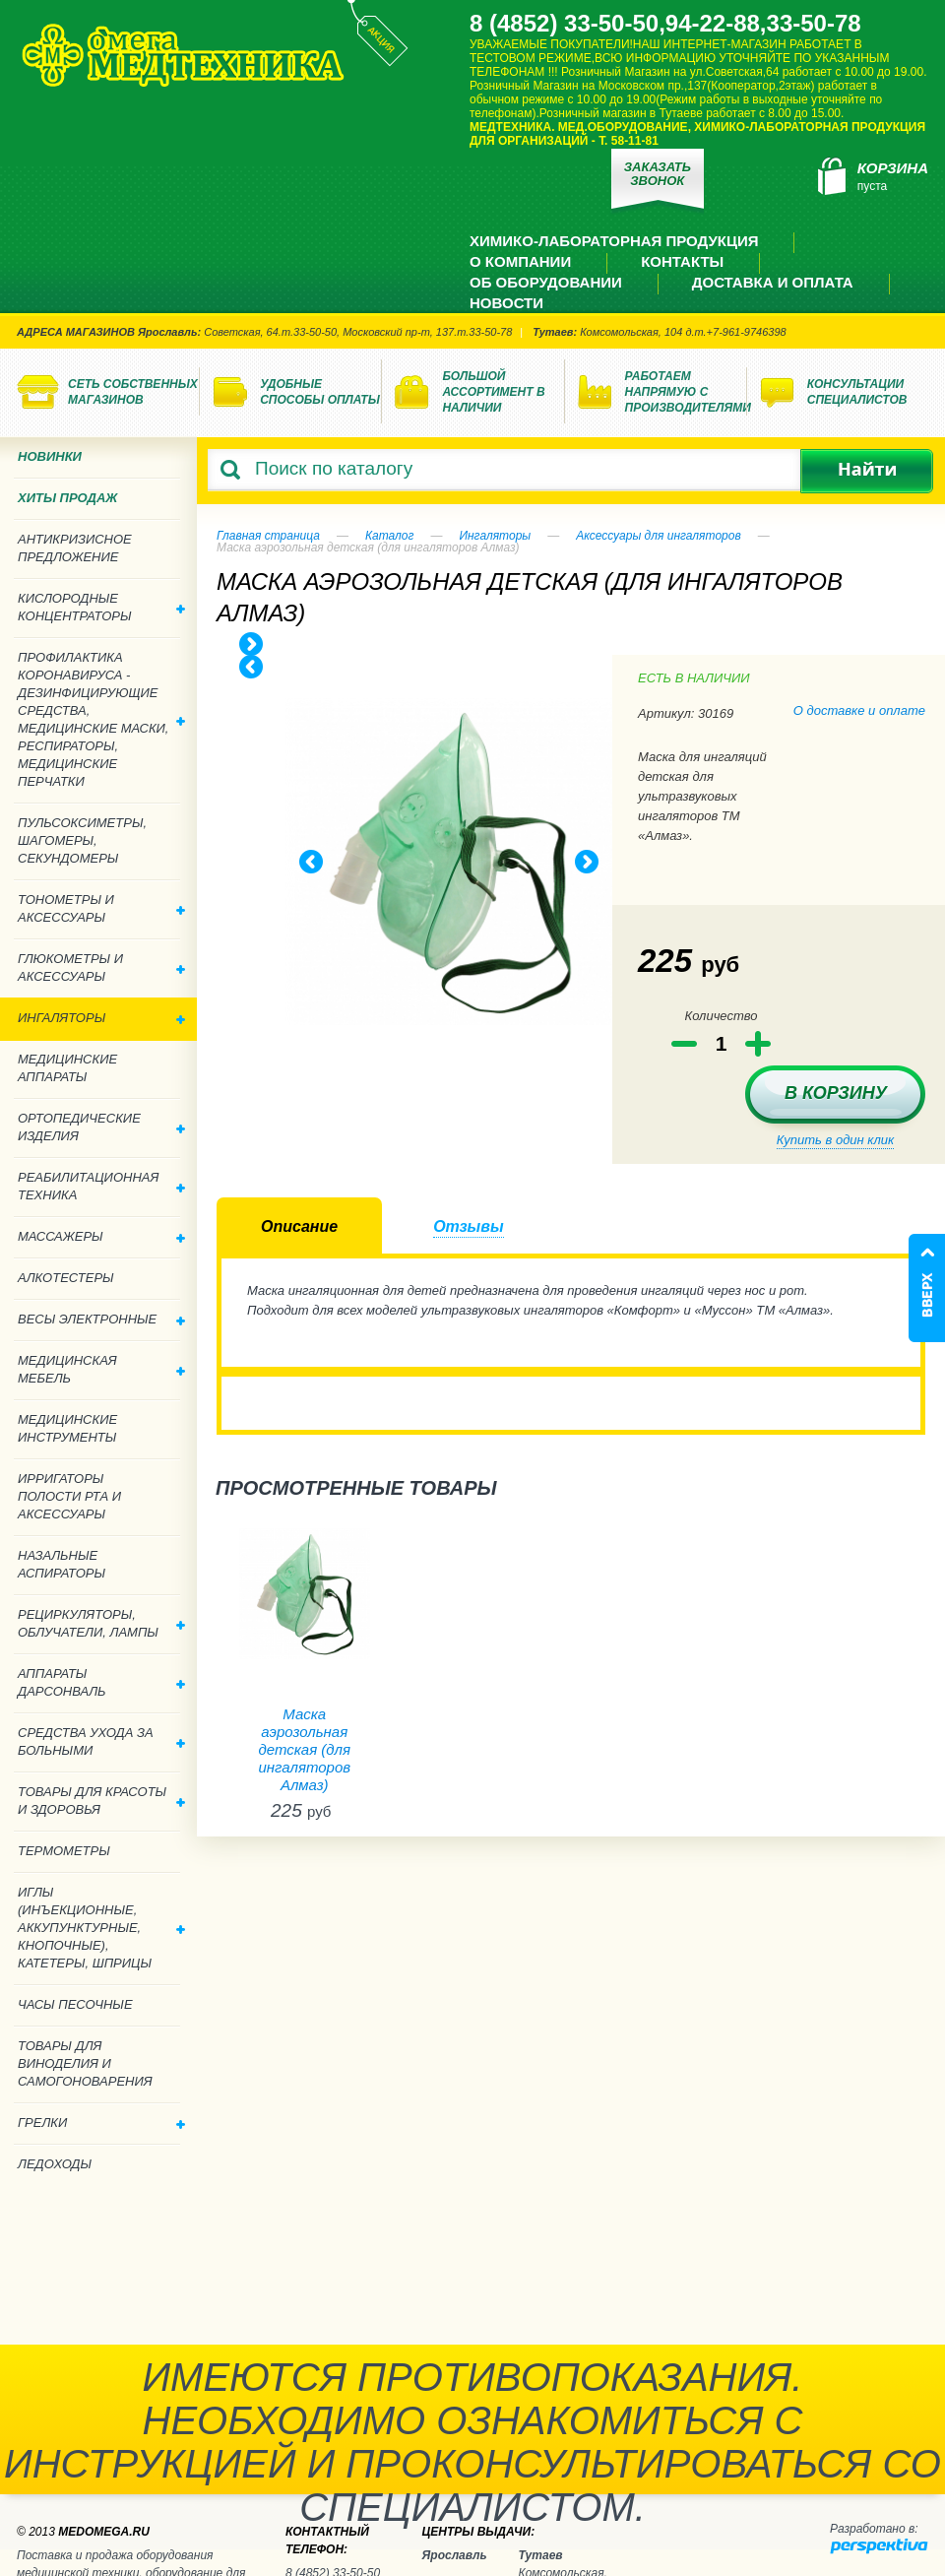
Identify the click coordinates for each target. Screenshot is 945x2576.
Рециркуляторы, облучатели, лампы (101, 1623)
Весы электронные (101, 1319)
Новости (506, 302)
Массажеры (101, 1236)
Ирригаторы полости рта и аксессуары (69, 1496)
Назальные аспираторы (61, 1564)
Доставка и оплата (772, 282)
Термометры (64, 1850)
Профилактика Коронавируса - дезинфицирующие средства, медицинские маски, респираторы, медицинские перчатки (101, 719)
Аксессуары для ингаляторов (658, 536)
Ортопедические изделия (101, 1127)
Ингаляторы (495, 536)
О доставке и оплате (859, 710)
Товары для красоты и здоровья (101, 1800)
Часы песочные (75, 2004)
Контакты (682, 261)
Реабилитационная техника (101, 1186)
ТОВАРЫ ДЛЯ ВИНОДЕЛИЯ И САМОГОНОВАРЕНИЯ (85, 2063)
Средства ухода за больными (101, 1741)
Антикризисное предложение (75, 548)
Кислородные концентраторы (101, 607)
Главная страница (268, 536)
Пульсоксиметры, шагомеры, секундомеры (82, 840)
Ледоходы (55, 2164)
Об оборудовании (546, 282)
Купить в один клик (835, 1140)
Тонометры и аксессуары (101, 908)
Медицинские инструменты (67, 1428)
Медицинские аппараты (67, 1068)
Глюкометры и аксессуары (101, 967)
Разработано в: (874, 2529)
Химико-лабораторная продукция (614, 240)
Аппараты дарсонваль (101, 1682)
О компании (520, 261)
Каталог (389, 536)
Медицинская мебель (101, 1369)
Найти (866, 471)
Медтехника (183, 55)
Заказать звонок (657, 174)
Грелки (101, 2122)
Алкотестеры (66, 1277)
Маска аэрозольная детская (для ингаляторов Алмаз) (304, 1749)
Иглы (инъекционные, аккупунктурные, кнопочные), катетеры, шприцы (101, 1927)
